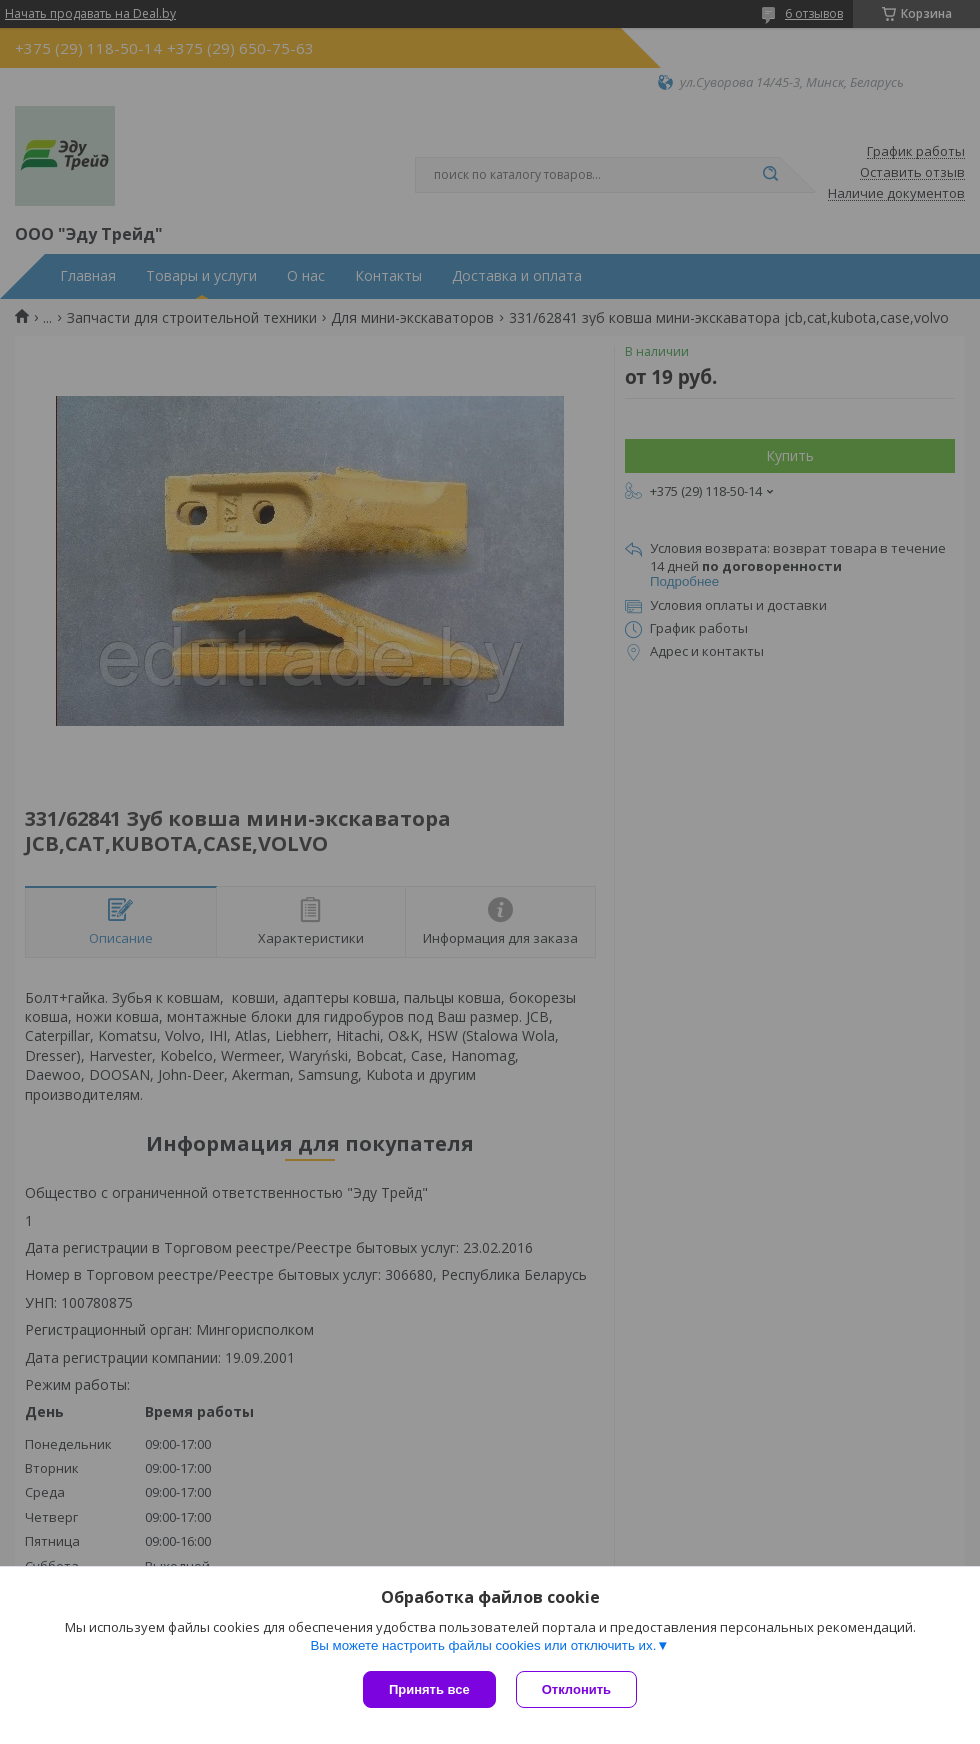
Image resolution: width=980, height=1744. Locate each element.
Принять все (429, 1689)
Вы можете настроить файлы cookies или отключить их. (483, 1645)
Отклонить (576, 1689)
